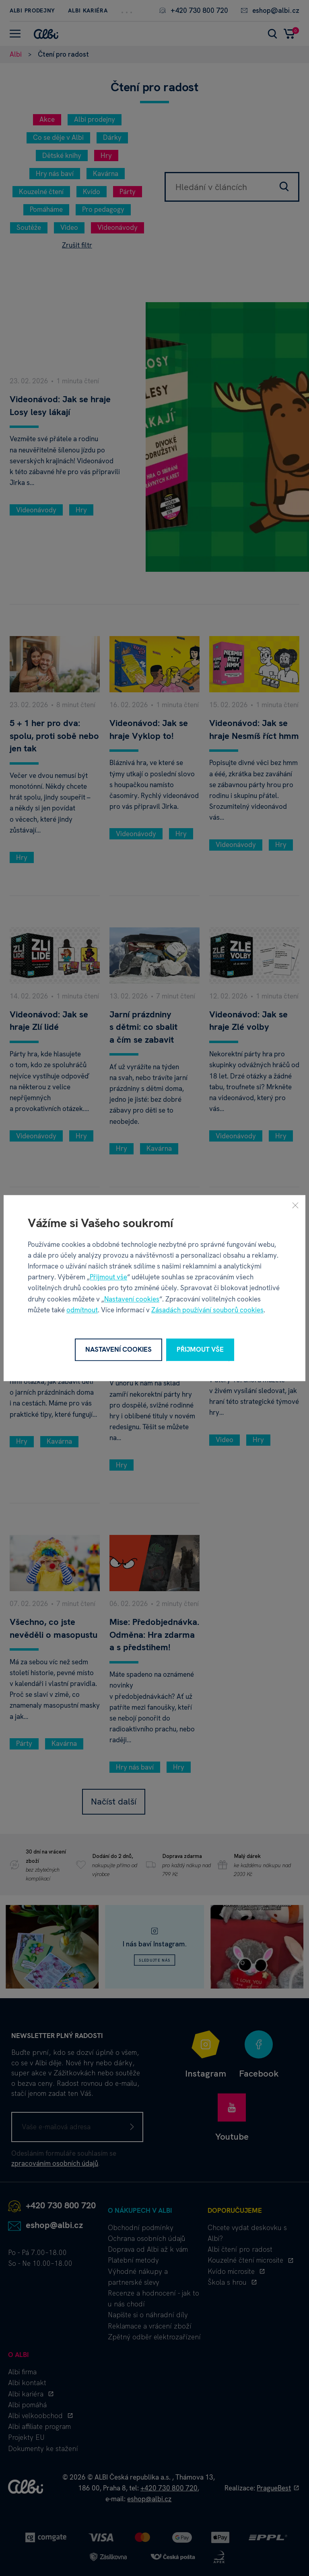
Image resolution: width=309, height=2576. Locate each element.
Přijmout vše (108, 1277)
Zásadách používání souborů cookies (207, 1309)
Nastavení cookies (131, 1299)
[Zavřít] (295, 1205)
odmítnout (82, 1309)
